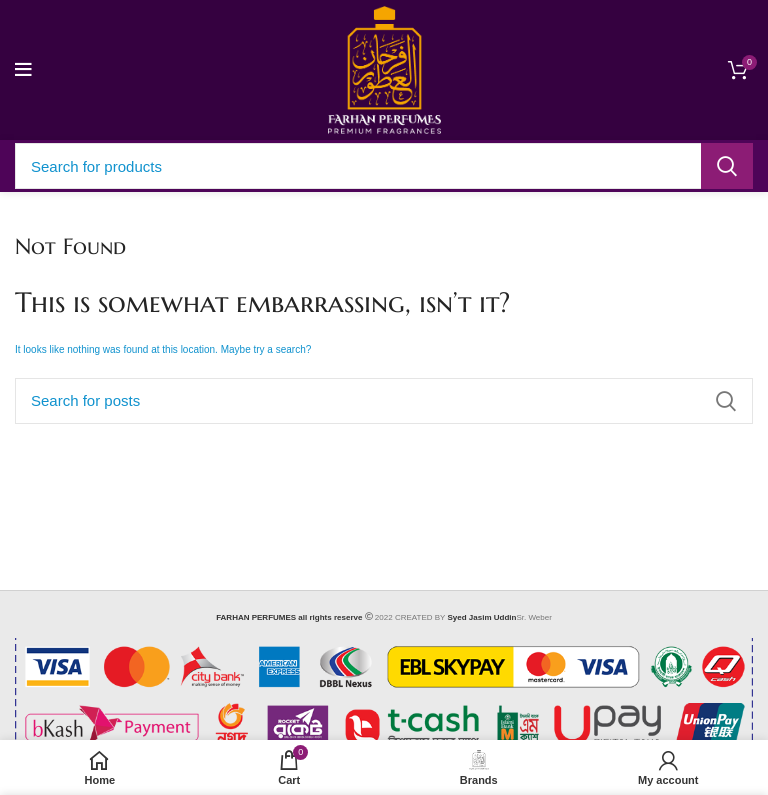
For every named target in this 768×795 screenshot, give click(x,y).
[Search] (384, 166)
